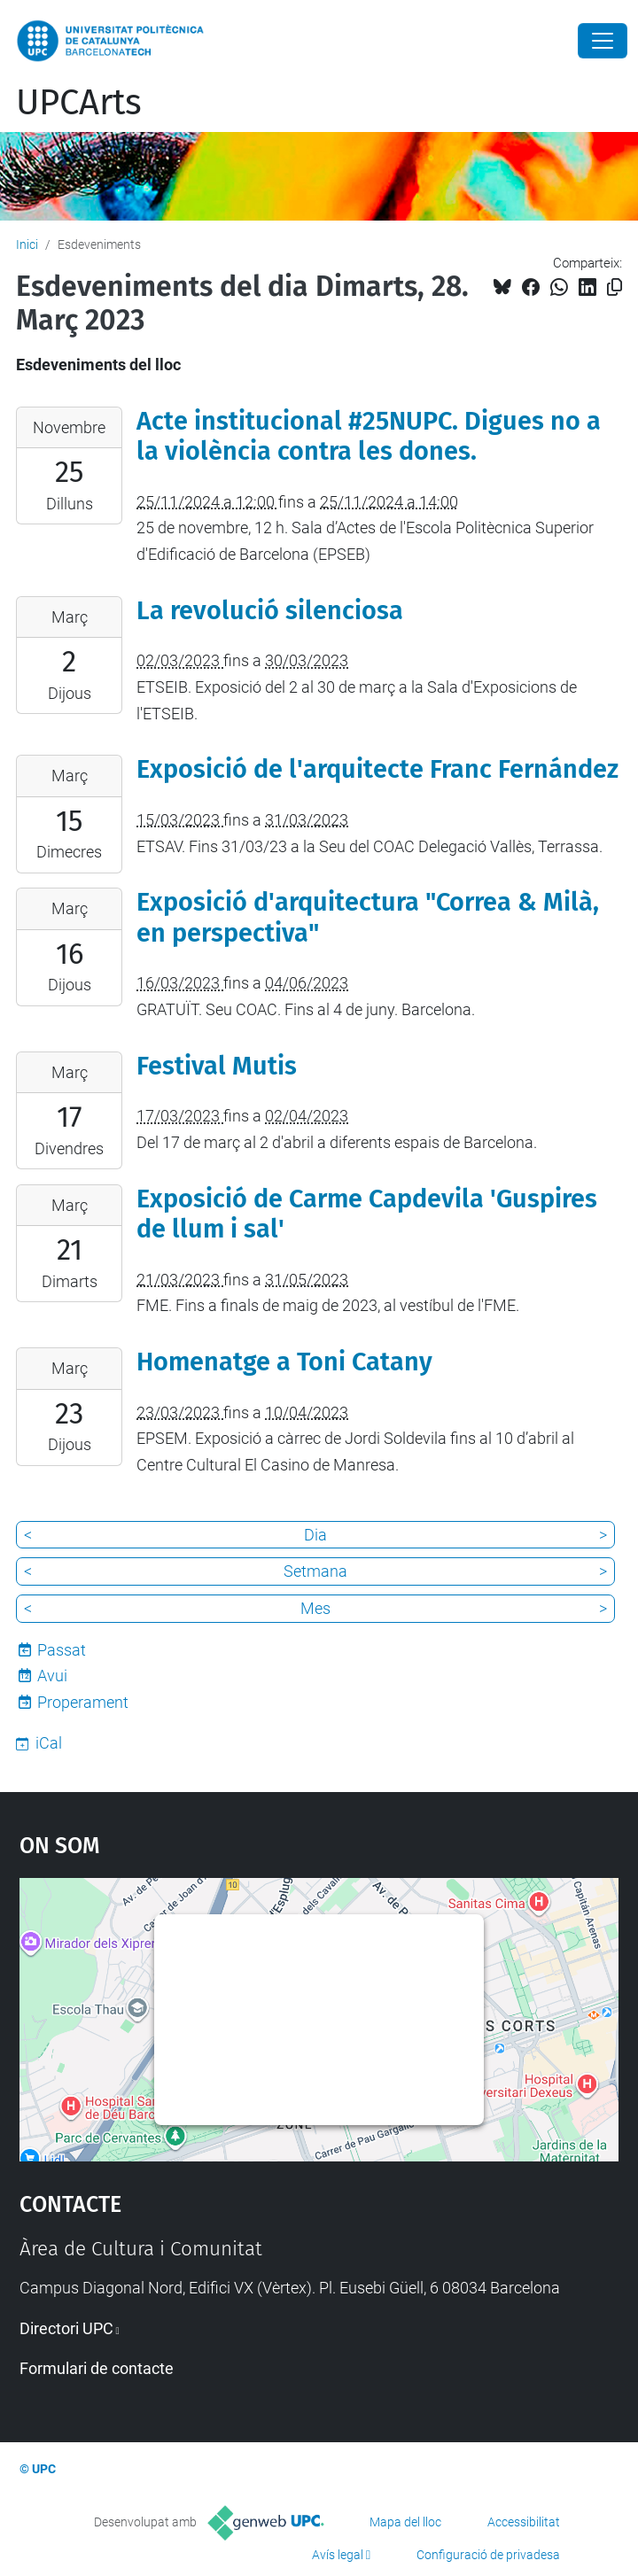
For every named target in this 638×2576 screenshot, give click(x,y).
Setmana (315, 1571)
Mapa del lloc (405, 2522)
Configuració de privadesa (488, 2555)
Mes (315, 1608)
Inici (27, 244)
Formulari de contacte (96, 2368)
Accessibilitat (523, 2522)
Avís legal (337, 2555)
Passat (61, 1650)
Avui (52, 1675)
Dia (315, 1534)
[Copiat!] (614, 287)
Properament (82, 1702)
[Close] (602, 40)
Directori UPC (66, 2328)
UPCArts (79, 102)
